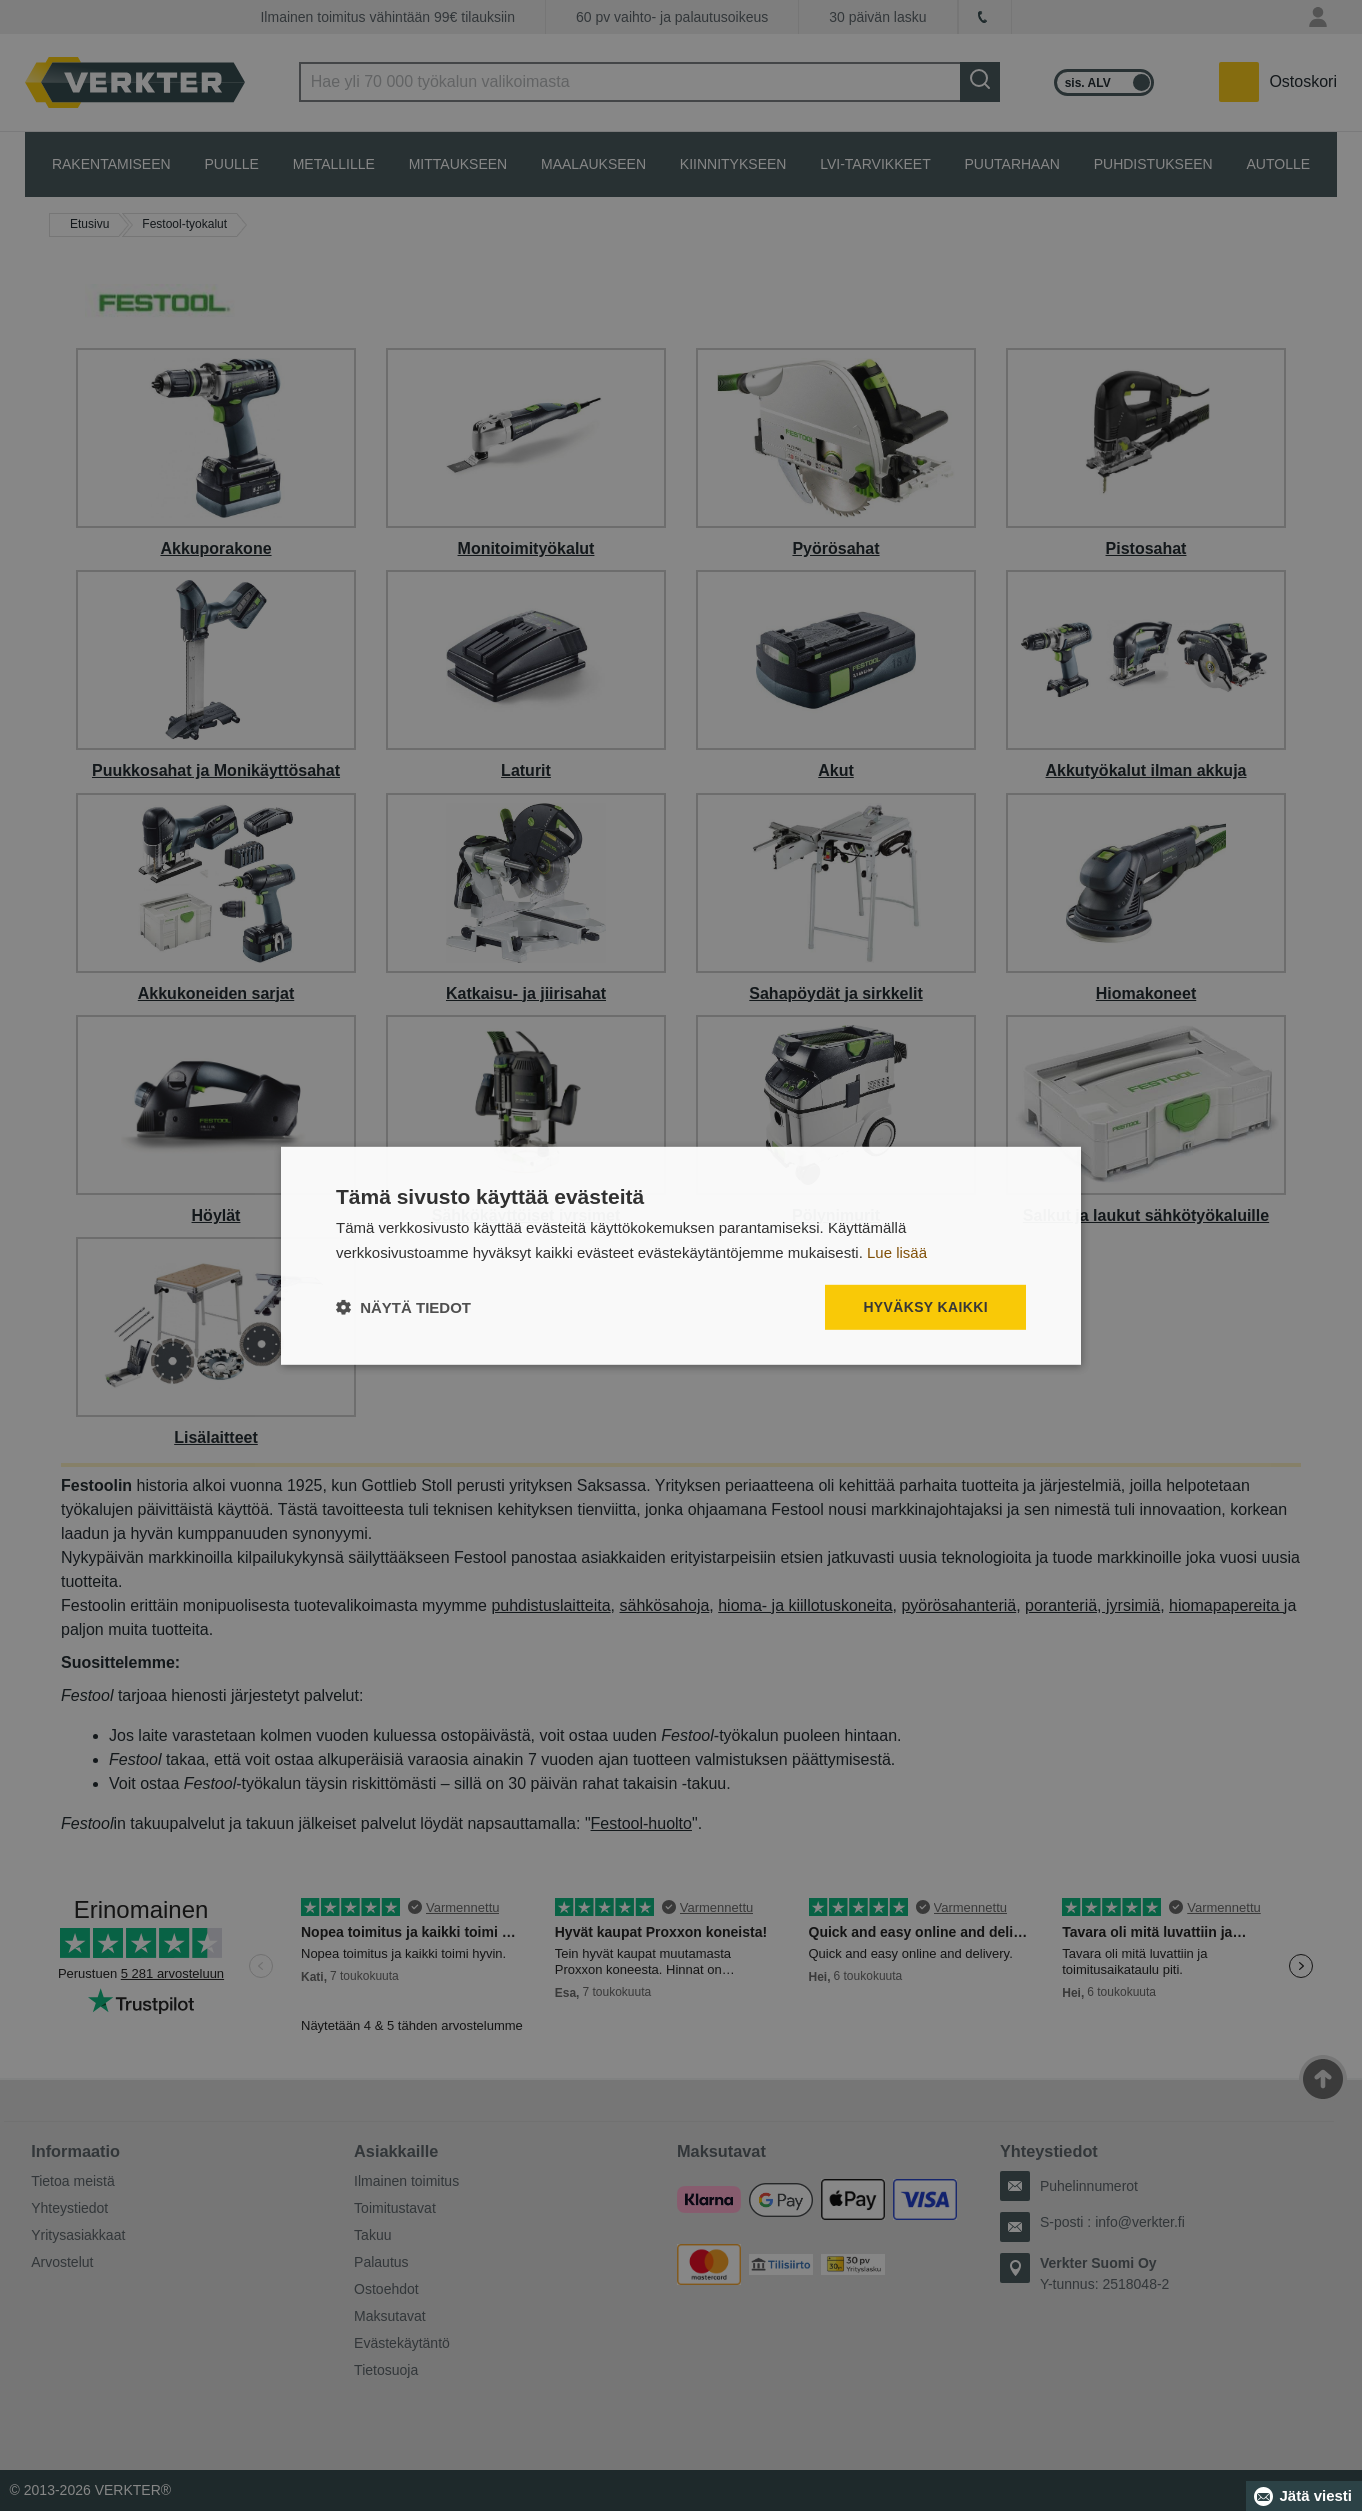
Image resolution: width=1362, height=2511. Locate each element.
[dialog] (681, 1255)
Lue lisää (897, 1251)
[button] (403, 1307)
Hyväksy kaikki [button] (925, 1307)
